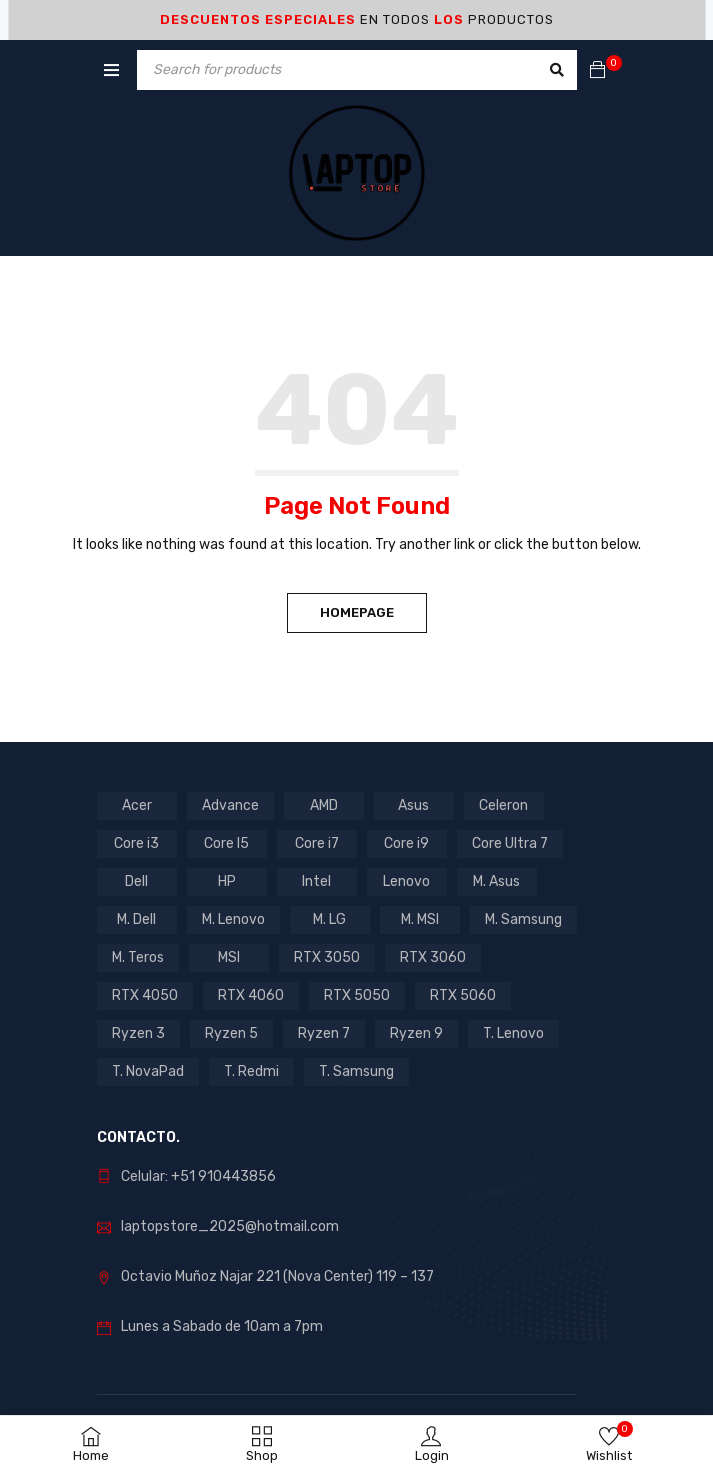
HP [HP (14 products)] (227, 881)
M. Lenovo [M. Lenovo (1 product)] (233, 919)
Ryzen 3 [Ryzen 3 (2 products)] (138, 1033)
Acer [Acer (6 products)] (137, 805)
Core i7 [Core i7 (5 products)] (317, 843)
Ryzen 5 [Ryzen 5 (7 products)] (231, 1033)
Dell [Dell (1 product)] (136, 881)
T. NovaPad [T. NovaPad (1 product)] (148, 1071)
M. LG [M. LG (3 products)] (329, 919)
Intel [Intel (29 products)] (316, 881)
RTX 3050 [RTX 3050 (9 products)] (327, 957)
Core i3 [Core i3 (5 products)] (136, 843)
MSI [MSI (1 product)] (229, 957)
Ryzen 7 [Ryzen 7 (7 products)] (324, 1033)
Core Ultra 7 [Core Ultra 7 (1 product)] (510, 843)
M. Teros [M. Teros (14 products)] (138, 957)
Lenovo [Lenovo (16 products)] (406, 881)
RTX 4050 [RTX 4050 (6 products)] (145, 995)
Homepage (357, 612)
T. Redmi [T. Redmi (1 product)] (251, 1071)
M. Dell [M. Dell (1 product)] (136, 919)
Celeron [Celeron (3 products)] (503, 805)
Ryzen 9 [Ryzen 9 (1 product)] (416, 1033)
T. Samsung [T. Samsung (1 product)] (356, 1071)
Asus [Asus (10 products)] (413, 805)
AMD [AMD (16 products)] (324, 805)
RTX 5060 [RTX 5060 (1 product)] (463, 995)
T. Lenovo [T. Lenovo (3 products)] (513, 1033)
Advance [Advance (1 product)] (230, 805)
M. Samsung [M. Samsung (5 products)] (523, 919)
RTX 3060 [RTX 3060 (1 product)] (433, 957)
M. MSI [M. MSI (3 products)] (420, 919)
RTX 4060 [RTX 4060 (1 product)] (251, 995)
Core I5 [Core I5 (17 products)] (226, 843)
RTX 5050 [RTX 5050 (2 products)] (357, 995)
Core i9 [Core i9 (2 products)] (406, 843)
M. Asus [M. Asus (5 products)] (496, 881)
